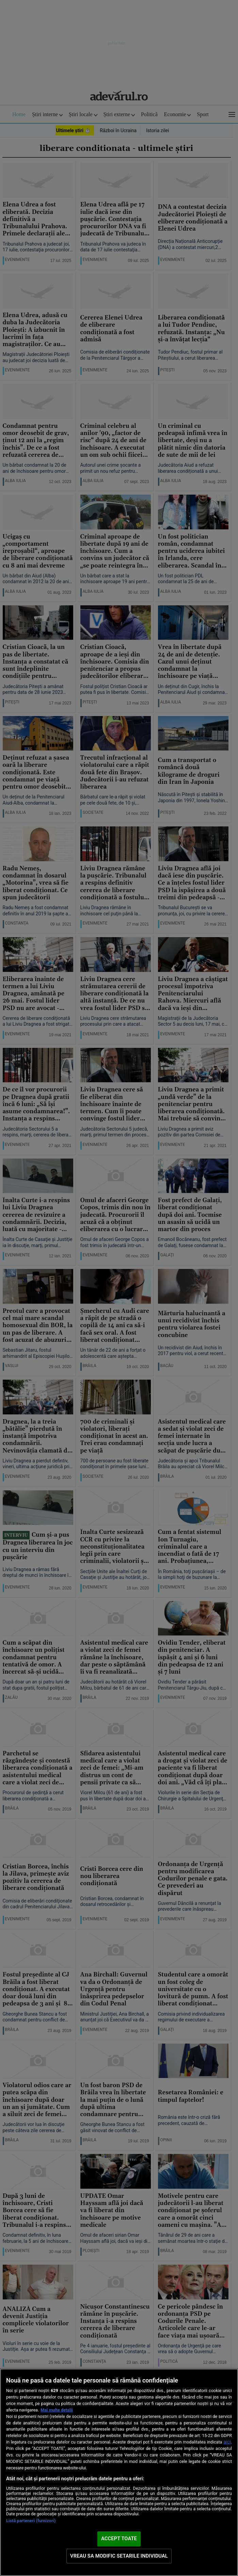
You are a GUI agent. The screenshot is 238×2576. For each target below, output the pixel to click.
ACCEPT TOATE (119, 2538)
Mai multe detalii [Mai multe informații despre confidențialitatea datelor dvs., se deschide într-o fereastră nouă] (57, 2409)
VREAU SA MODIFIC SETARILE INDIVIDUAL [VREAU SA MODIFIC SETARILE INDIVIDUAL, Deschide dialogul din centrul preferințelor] (119, 2556)
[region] (119, 2472)
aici (227, 2442)
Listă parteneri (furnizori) (31, 2520)
